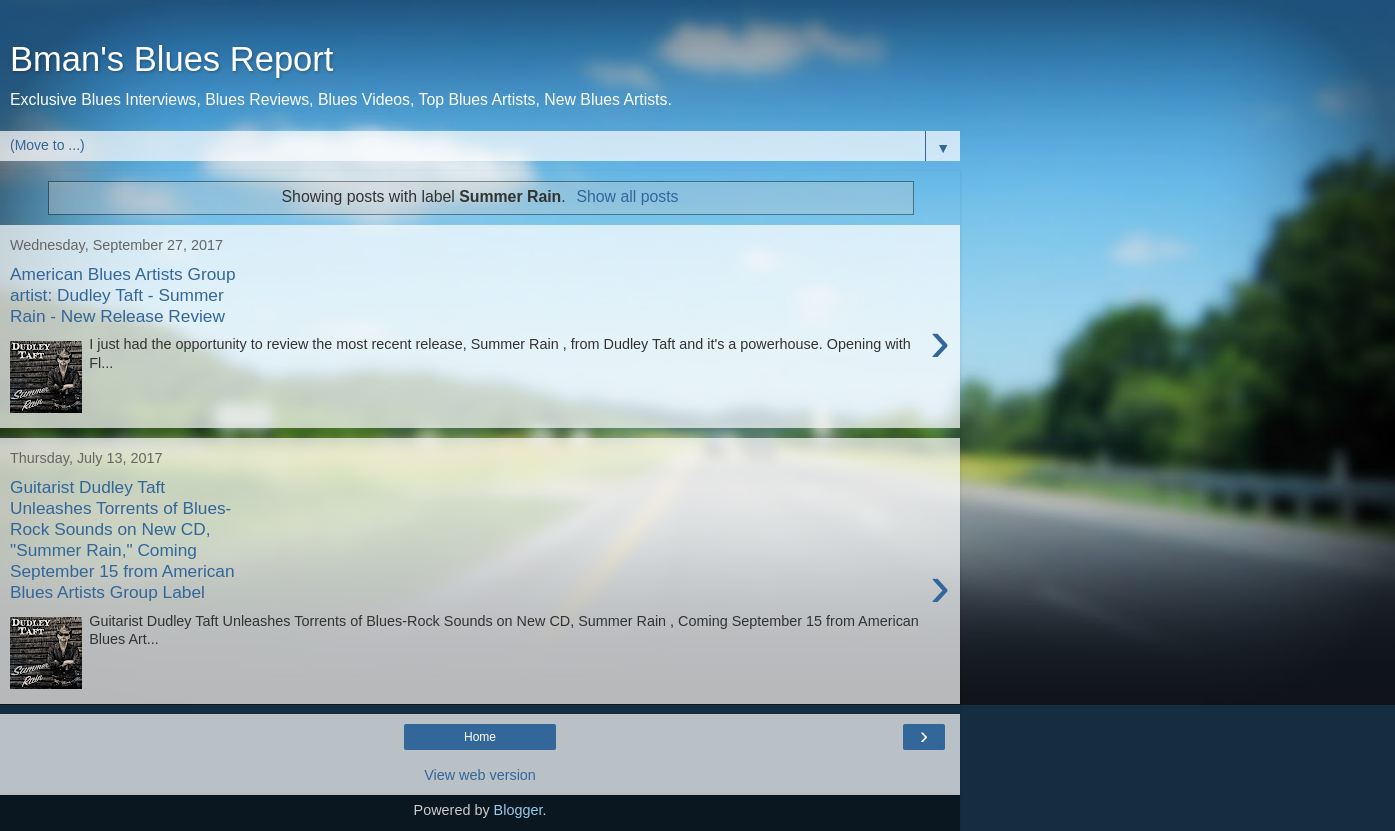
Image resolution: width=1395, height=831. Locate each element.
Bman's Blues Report (171, 59)
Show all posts (627, 196)
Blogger (518, 810)
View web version (480, 775)
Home (480, 737)
